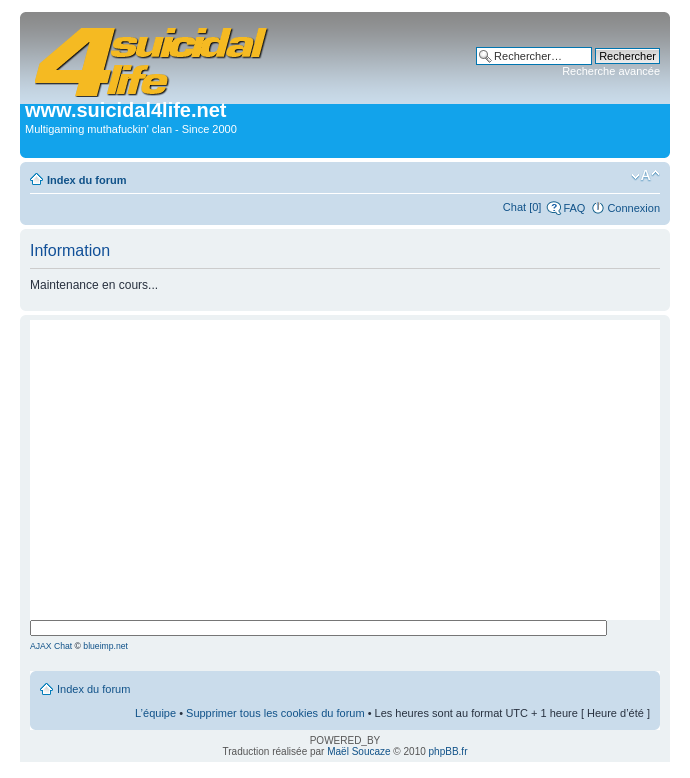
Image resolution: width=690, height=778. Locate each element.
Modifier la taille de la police (645, 176)
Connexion (633, 208)
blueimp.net (105, 646)
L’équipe (155, 713)
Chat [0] (522, 207)
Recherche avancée (611, 71)
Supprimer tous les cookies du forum (275, 713)
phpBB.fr (448, 751)
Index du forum (86, 180)
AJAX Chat (51, 646)
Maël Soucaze (358, 751)
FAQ (574, 208)
